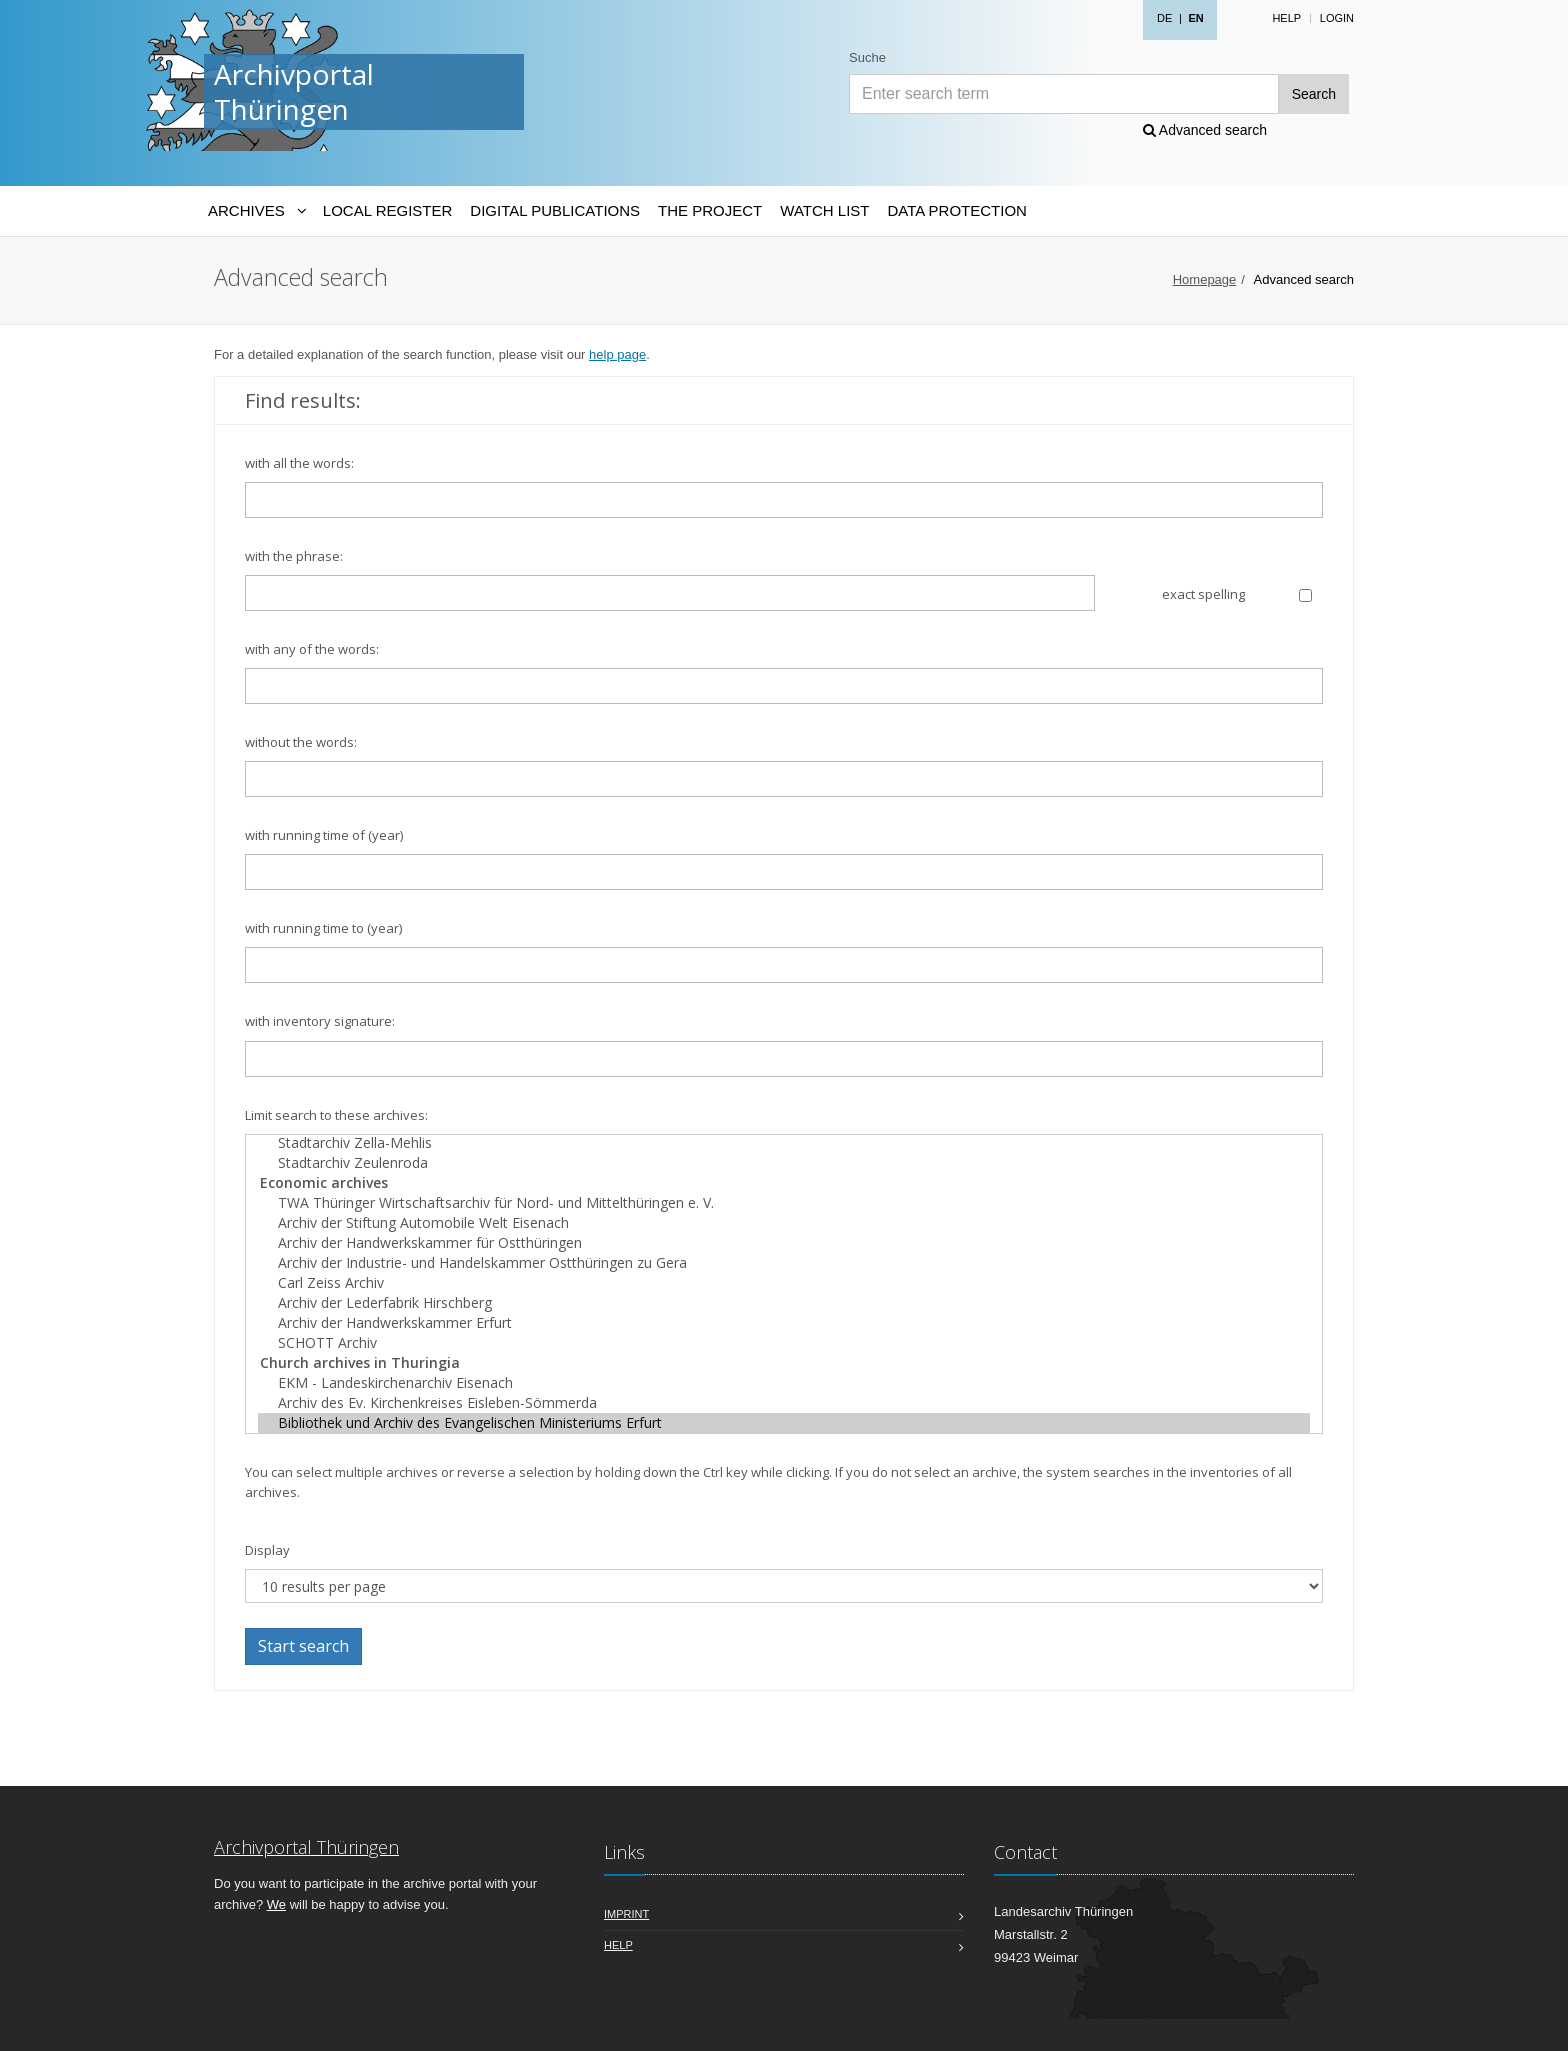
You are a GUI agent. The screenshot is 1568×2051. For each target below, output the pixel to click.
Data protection (956, 210)
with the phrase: (294, 556)
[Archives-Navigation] (256, 211)
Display (267, 1550)
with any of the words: (312, 649)
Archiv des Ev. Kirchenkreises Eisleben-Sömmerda (784, 1403)
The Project (710, 210)
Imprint (626, 1914)
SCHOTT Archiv (784, 1343)
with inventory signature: (320, 1021)
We (276, 1904)
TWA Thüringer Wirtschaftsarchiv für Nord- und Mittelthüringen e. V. (784, 1203)
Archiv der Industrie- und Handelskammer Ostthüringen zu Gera (784, 1263)
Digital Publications (555, 210)
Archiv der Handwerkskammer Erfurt (784, 1323)
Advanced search (1205, 130)
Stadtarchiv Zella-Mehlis (784, 1143)
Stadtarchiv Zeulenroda (784, 1163)
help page (617, 354)
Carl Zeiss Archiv (784, 1283)
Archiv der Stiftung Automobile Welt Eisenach (784, 1223)
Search (1314, 94)
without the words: (301, 742)
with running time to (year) (323, 928)
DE (1164, 18)
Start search (303, 1646)
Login (1337, 18)
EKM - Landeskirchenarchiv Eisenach (784, 1383)
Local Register (387, 210)
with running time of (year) (324, 835)
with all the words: (299, 463)
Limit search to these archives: (336, 1115)
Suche (867, 57)
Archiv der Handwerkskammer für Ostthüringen (784, 1243)
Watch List (824, 210)
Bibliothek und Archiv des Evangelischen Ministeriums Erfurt (784, 1423)
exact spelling (1203, 594)
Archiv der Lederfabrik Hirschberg (784, 1303)
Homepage (1205, 279)
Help (1286, 18)
